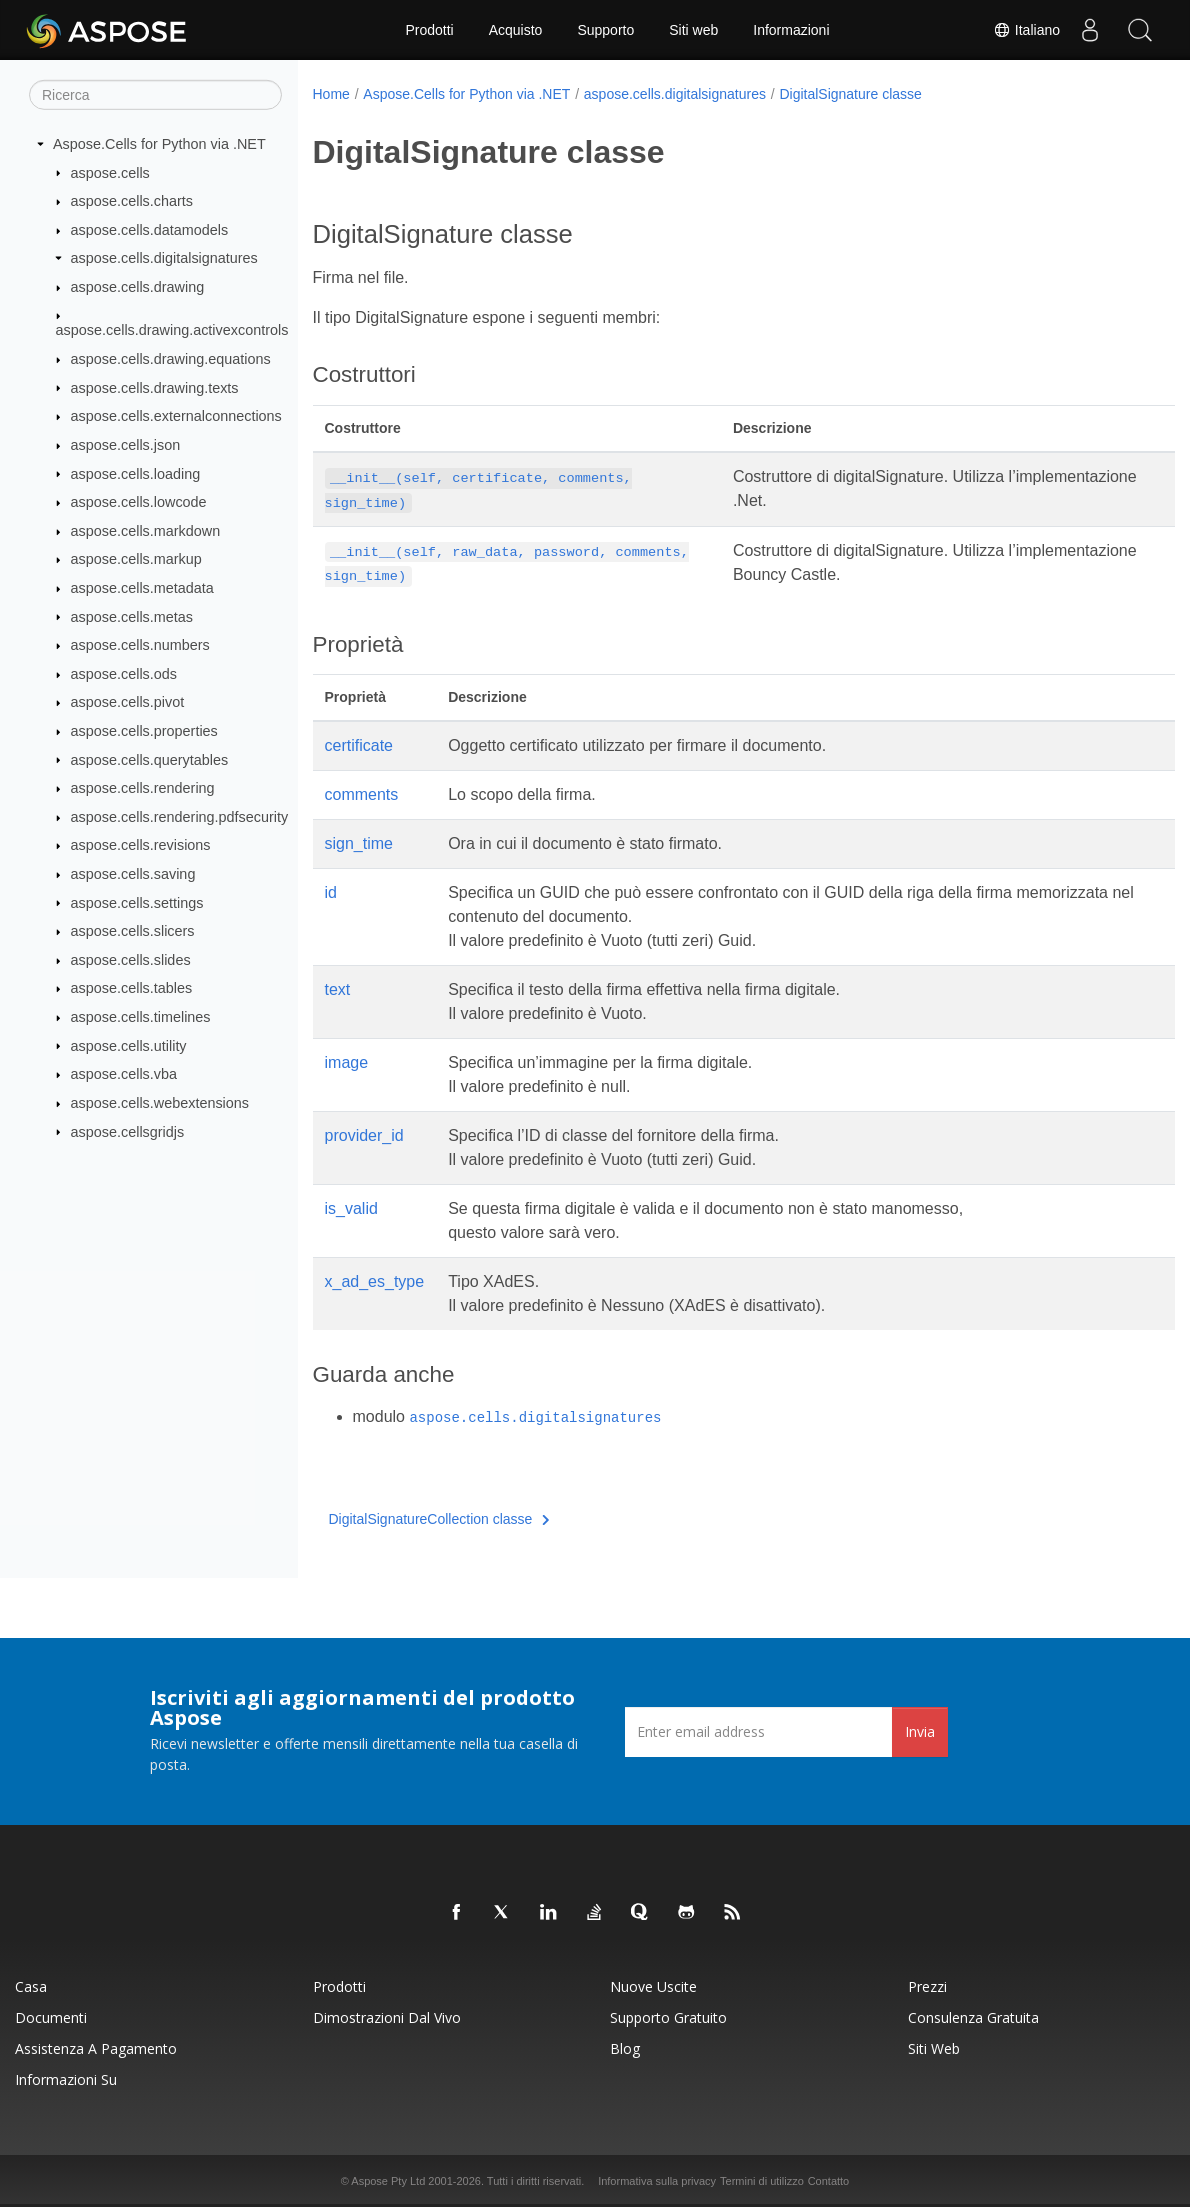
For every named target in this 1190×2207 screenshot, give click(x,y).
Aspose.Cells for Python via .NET (159, 144)
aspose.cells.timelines (141, 1017)
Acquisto (516, 30)
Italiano (1026, 30)
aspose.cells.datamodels (150, 230)
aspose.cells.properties (144, 731)
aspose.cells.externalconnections (176, 416)
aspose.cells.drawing (138, 287)
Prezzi (927, 1986)
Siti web (693, 30)
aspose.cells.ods (124, 674)
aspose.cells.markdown (146, 531)
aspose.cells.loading (136, 473)
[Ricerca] (155, 95)
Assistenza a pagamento (96, 2048)
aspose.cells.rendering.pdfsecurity (180, 817)
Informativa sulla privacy (657, 2181)
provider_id (364, 1135)
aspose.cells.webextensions (160, 1103)
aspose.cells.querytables (150, 759)
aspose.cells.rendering (143, 788)
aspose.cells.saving (133, 874)
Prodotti (429, 30)
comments (362, 794)
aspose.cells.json (126, 445)
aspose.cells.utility (129, 1045)
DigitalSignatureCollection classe (439, 1519)
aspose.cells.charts (132, 201)
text (338, 989)
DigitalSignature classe (850, 94)
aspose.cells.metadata (142, 588)
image (347, 1062)
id (331, 892)
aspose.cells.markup (136, 559)
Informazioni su (66, 2079)
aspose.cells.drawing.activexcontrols (172, 330)
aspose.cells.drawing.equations (171, 359)
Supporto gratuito (668, 2017)
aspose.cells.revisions (141, 845)
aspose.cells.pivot (128, 702)
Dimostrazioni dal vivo (387, 2017)
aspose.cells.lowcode (139, 502)
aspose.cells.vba (124, 1074)
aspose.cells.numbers (140, 645)
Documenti (51, 2017)
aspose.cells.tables (132, 988)
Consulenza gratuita (973, 2017)
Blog (625, 2048)
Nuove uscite (653, 1986)
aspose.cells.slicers (133, 931)
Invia (920, 1731)
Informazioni (791, 30)
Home (331, 94)
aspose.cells (110, 172)
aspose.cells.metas (132, 616)
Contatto (829, 2181)
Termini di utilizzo (762, 2181)
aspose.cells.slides (131, 960)
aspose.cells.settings (137, 902)
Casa (31, 1986)
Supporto (605, 30)
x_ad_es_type (375, 1281)
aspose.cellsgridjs (128, 1131)
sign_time (359, 843)
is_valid (351, 1208)
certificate (359, 745)
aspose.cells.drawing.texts (155, 387)
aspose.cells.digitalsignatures (164, 258)
